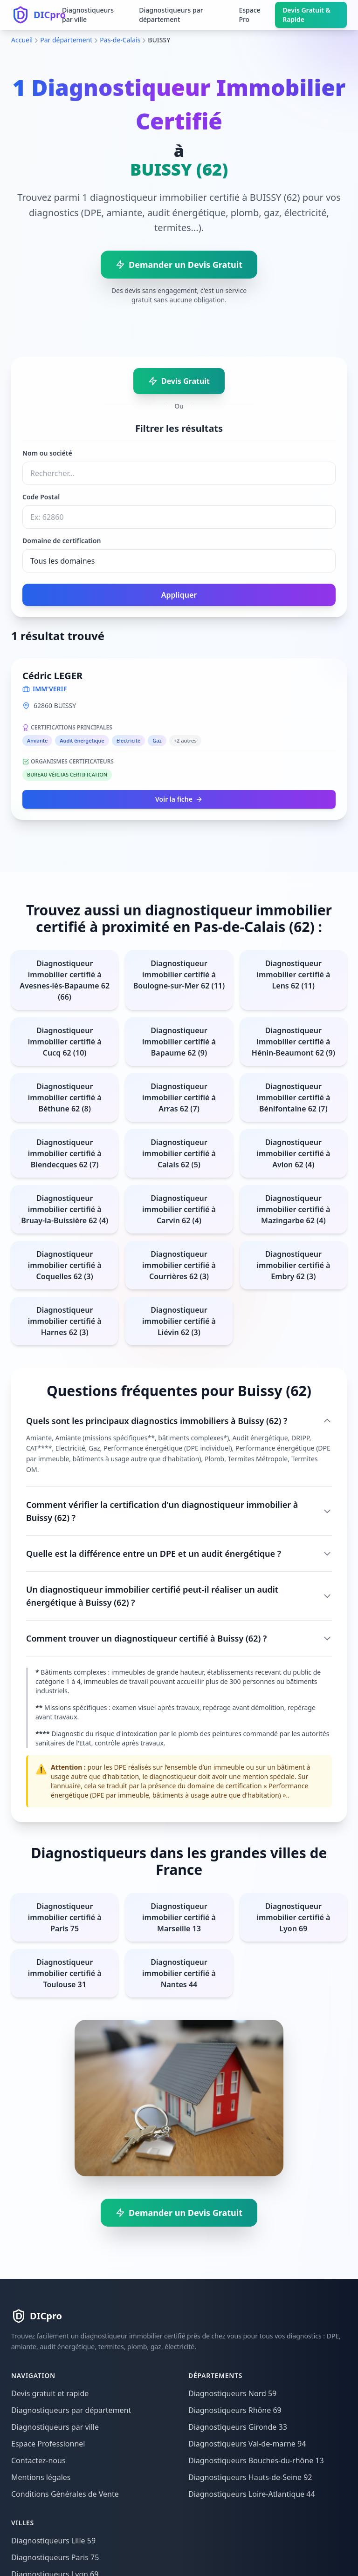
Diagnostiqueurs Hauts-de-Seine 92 (250, 2477)
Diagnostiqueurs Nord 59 (232, 2393)
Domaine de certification (61, 540)
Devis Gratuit (179, 381)
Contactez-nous (38, 2460)
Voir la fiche (179, 799)
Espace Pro (249, 15)
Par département (66, 39)
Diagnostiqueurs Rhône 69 (235, 2410)
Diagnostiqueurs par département (171, 15)
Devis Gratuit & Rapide (306, 15)
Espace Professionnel (48, 2444)
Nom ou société (47, 453)
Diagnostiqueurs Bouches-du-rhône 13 (256, 2460)
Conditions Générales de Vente (65, 2494)
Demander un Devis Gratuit (179, 264)
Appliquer (179, 595)
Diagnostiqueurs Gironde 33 (237, 2427)
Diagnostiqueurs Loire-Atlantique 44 (251, 2494)
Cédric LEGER (52, 675)
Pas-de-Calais (120, 39)
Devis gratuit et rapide (50, 2393)
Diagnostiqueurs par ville (88, 15)
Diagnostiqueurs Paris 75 (55, 2557)
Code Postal (41, 496)
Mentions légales (41, 2477)
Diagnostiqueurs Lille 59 (53, 2540)
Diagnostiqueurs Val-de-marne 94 (247, 2444)
